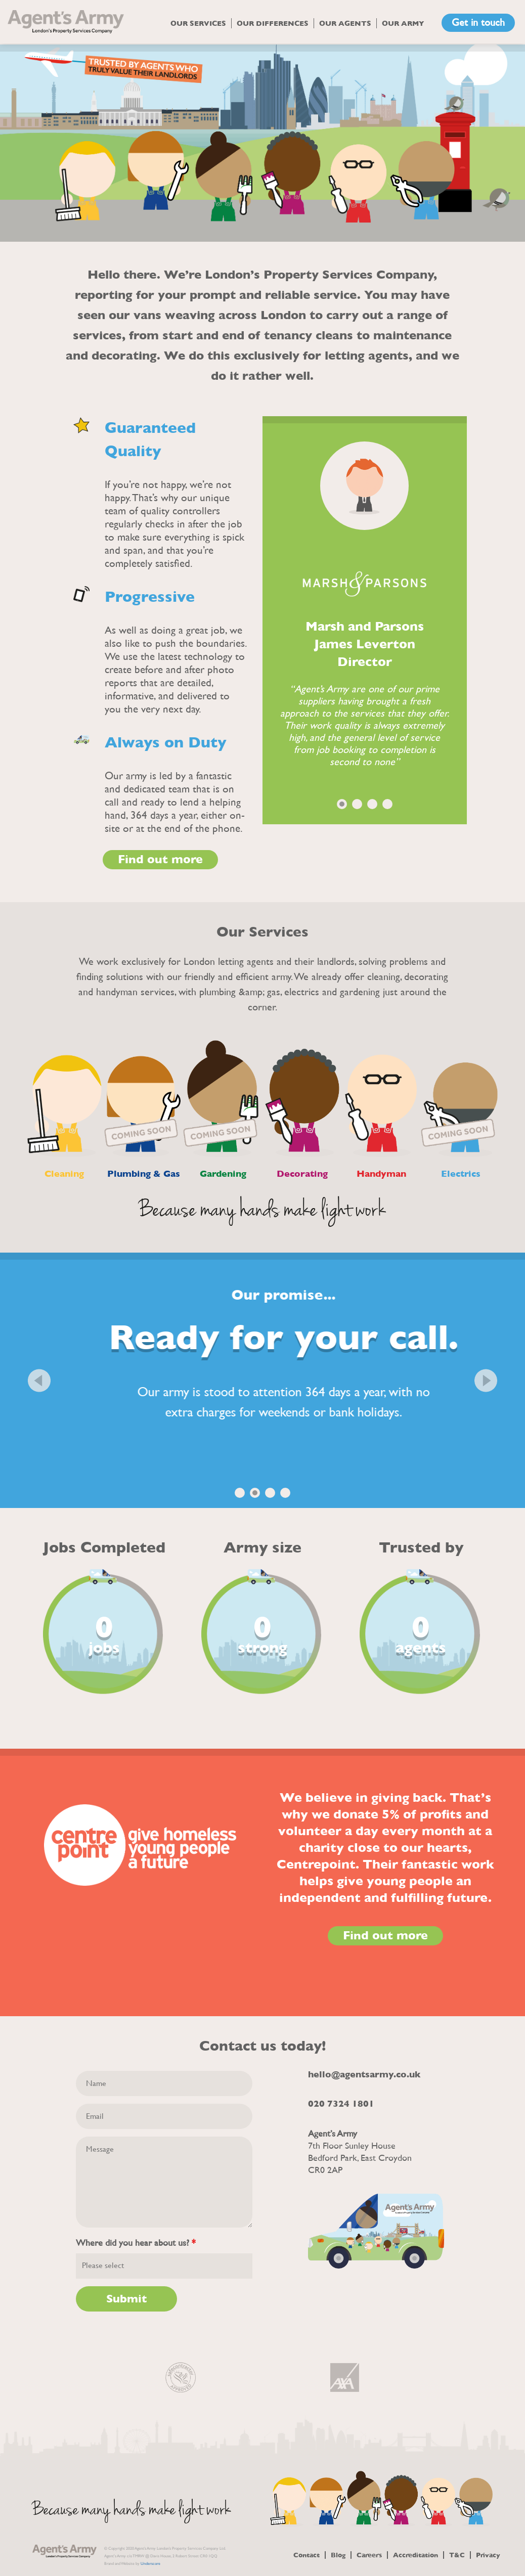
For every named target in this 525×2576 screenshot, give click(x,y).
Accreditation (415, 2555)
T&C (457, 2555)
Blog (338, 2555)
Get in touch (478, 22)
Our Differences (273, 23)
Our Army (403, 23)
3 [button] (372, 804)
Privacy (488, 2555)
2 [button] (357, 804)
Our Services (198, 23)
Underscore (150, 2563)
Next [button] (485, 1380)
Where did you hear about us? (136, 2243)
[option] (262, 143)
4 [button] (387, 804)
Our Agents (345, 23)
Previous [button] (39, 1380)
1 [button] (342, 804)
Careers (369, 2555)
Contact (306, 2555)
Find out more (160, 859)
